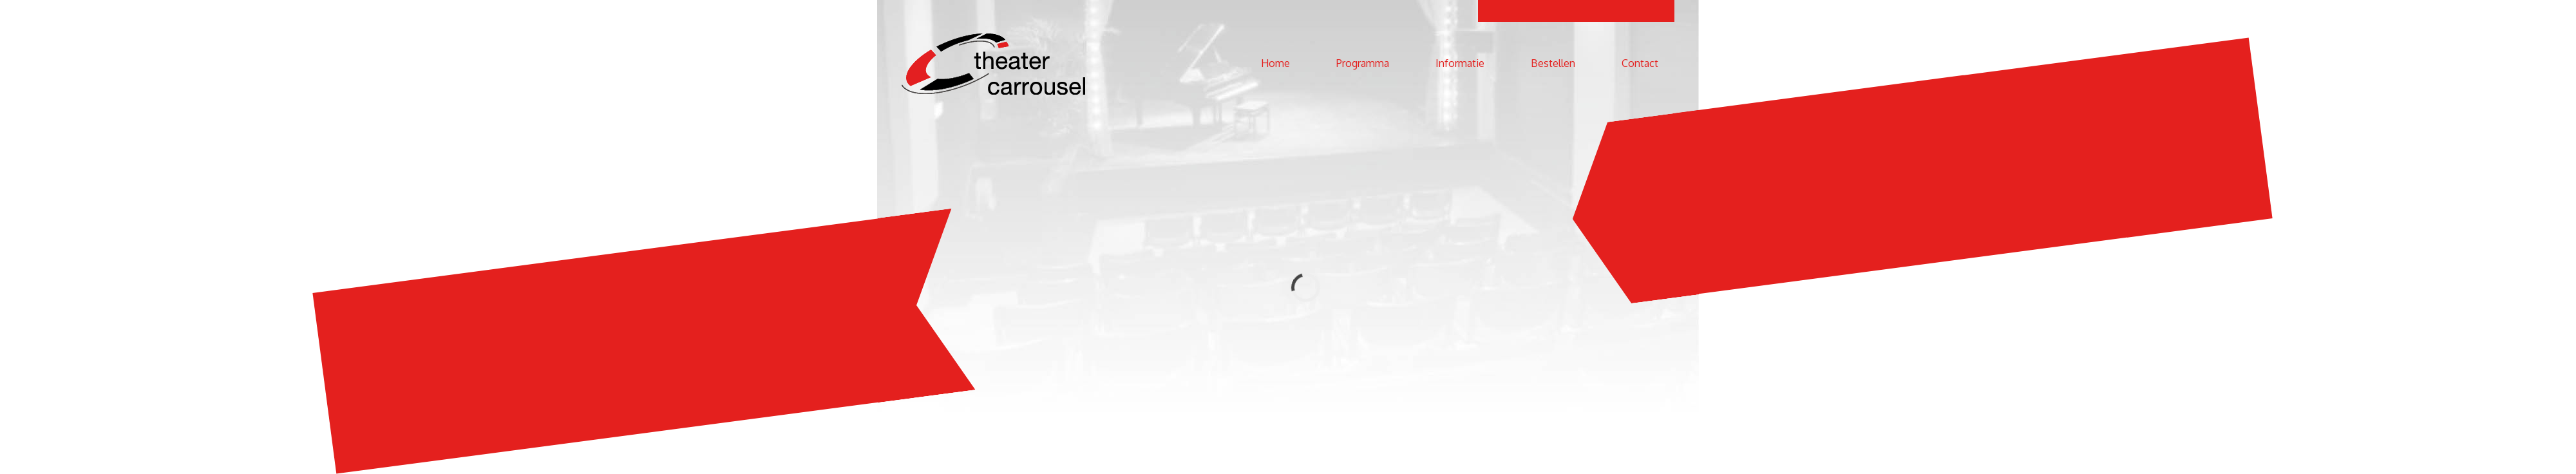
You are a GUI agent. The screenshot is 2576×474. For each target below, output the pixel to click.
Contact (1640, 63)
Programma (1362, 63)
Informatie (1459, 63)
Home (1275, 63)
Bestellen (1553, 63)
